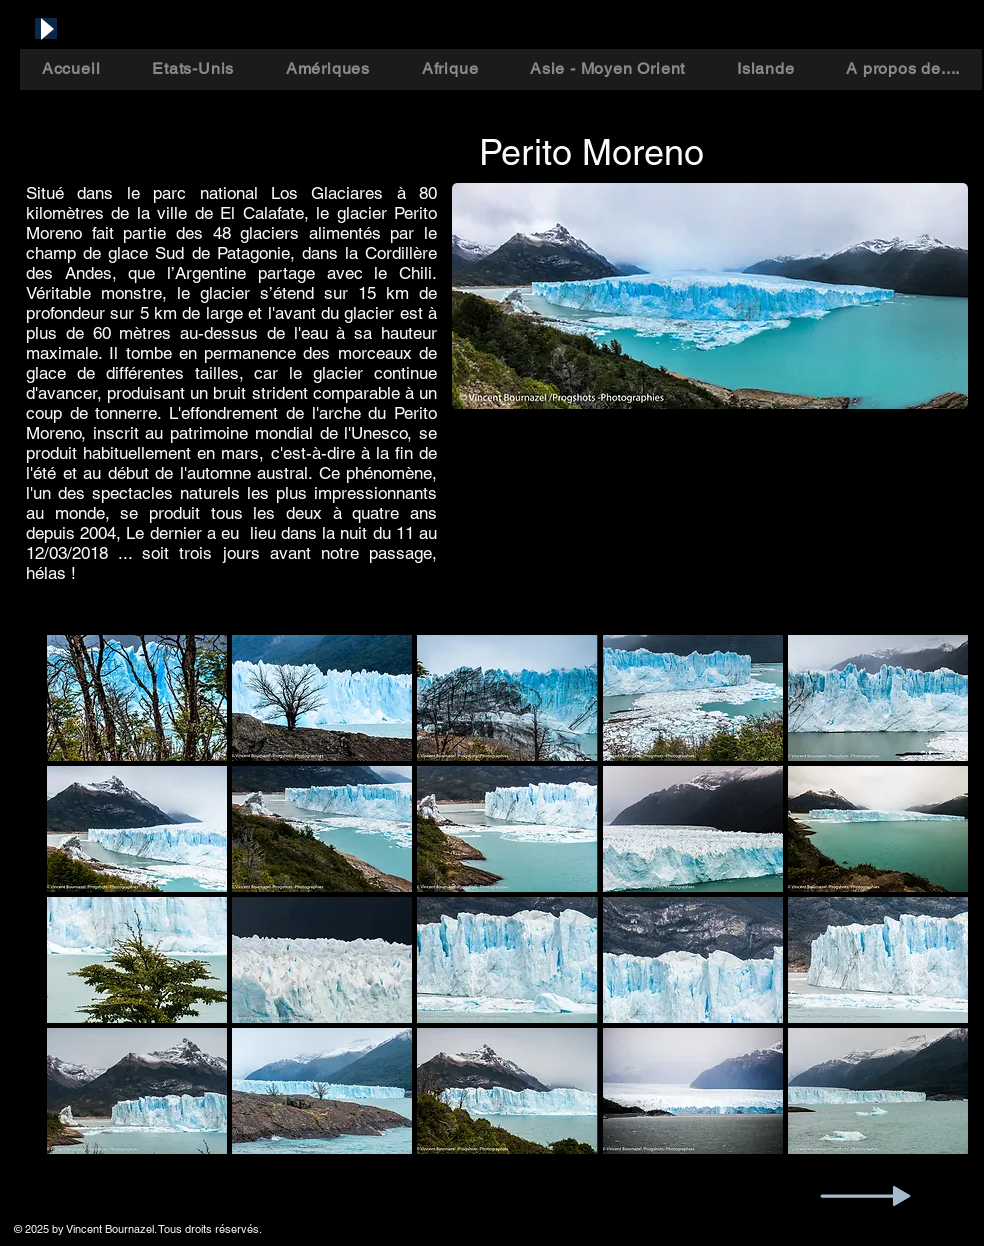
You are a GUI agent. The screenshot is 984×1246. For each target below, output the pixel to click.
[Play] (46, 28)
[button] (137, 698)
